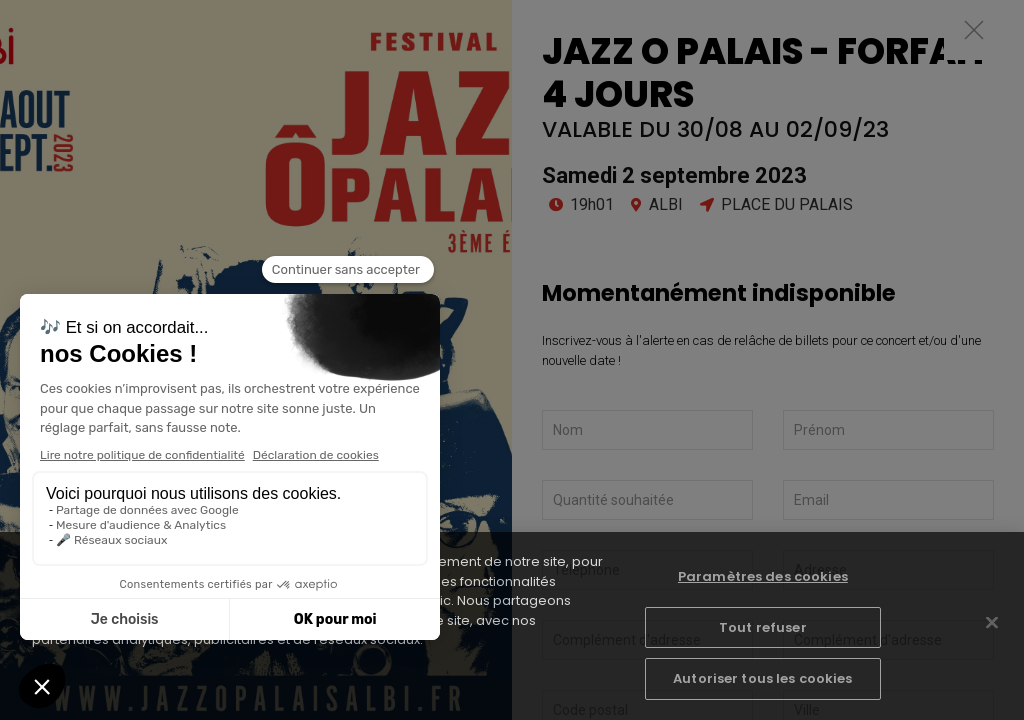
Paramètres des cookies (763, 576)
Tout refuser (763, 627)
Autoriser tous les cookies (762, 678)
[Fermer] (992, 623)
